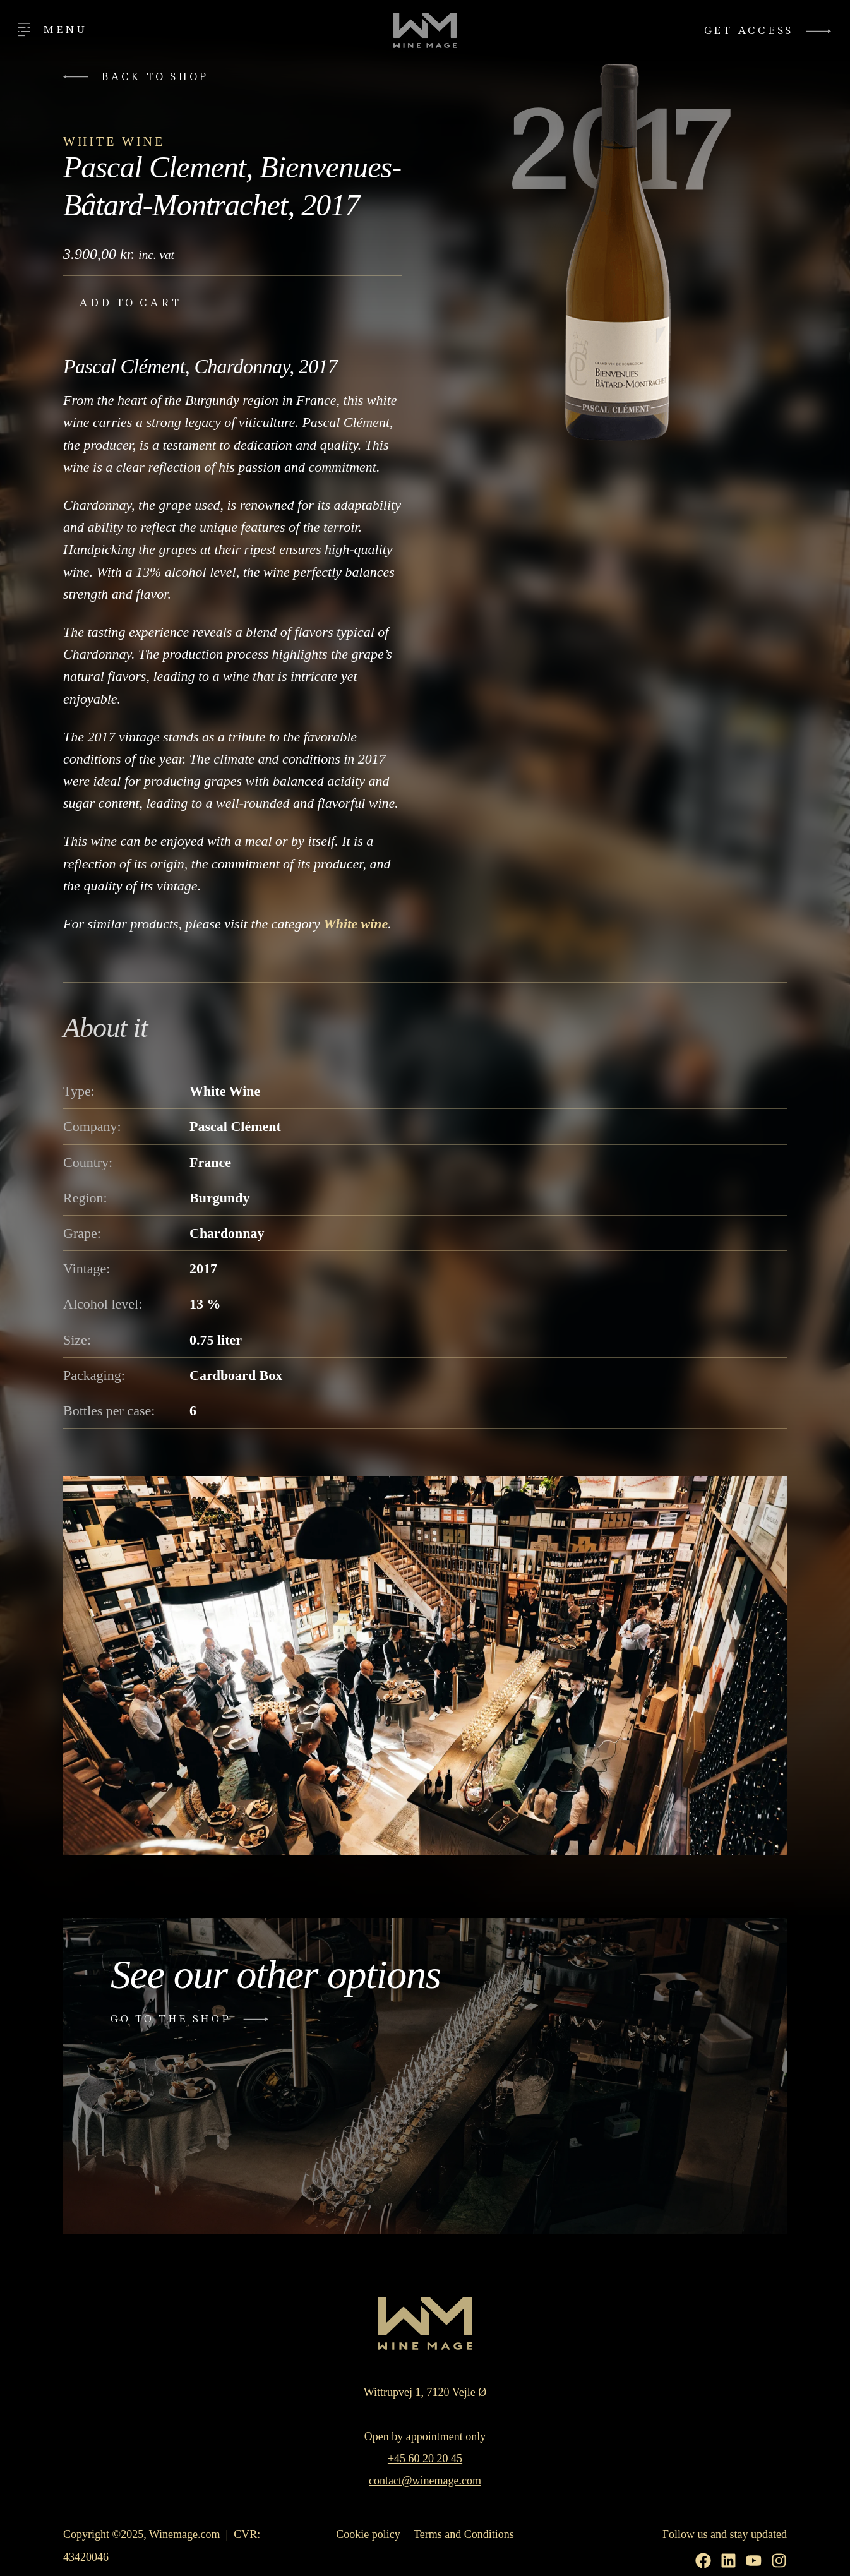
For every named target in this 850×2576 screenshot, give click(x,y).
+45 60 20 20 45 (425, 2458)
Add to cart (130, 302)
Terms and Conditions (464, 2534)
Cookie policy (368, 2534)
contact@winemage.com (425, 2480)
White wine (355, 924)
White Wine (114, 141)
